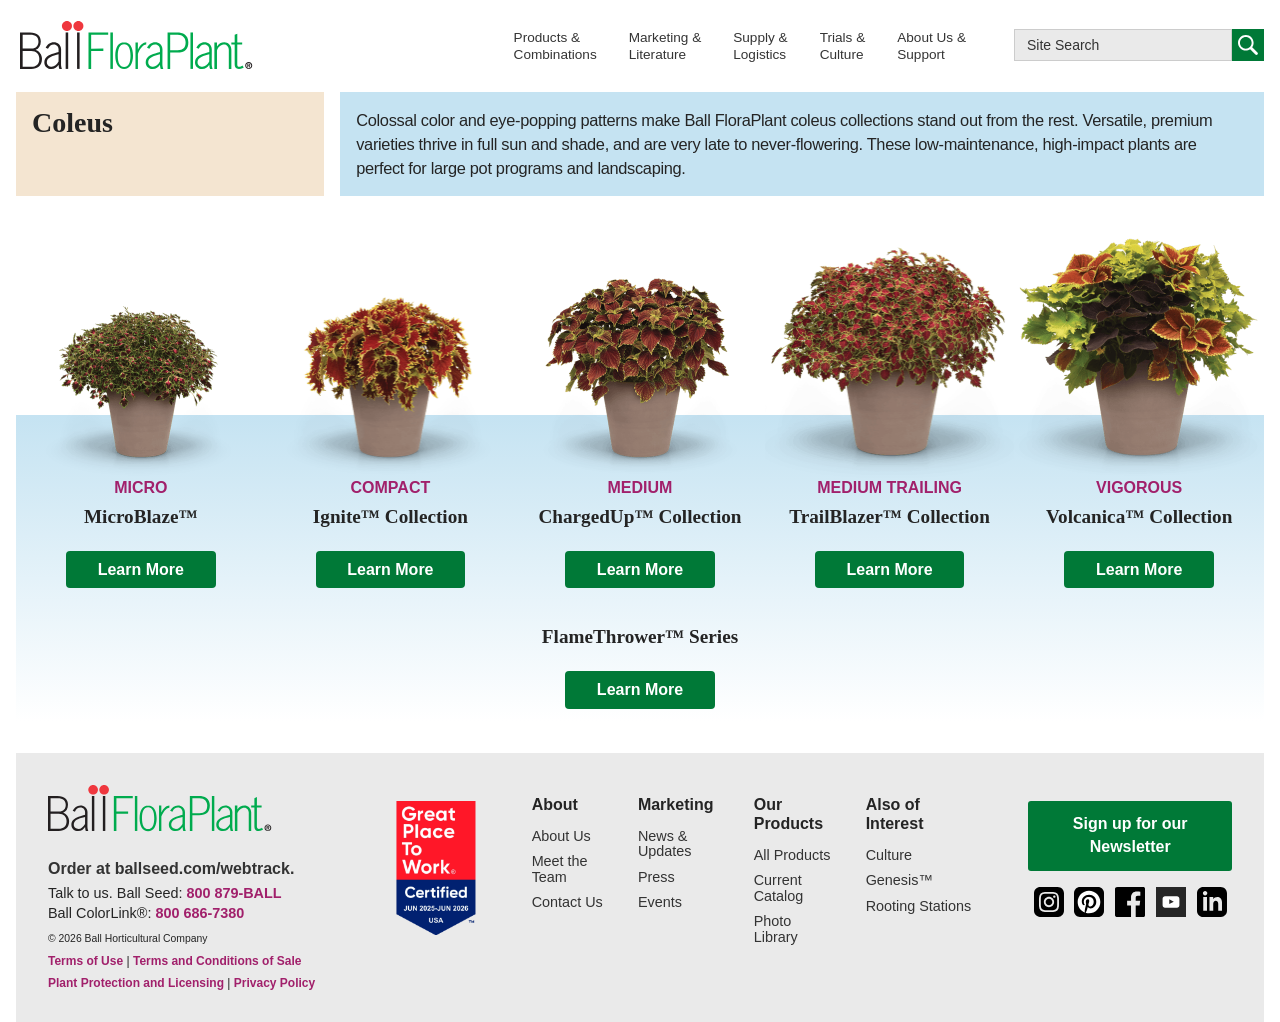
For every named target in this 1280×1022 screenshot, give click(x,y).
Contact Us (567, 902)
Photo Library (776, 929)
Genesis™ (899, 880)
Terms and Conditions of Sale (217, 961)
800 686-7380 (199, 913)
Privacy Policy (274, 983)
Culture (889, 855)
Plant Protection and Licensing (136, 983)
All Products (792, 855)
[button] (555, 45)
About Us (561, 836)
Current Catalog (779, 888)
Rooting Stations (919, 906)
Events (660, 902)
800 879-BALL (233, 893)
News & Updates (665, 844)
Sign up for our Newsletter (1130, 834)
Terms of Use (85, 961)
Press (656, 877)
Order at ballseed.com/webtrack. (171, 868)
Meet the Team (560, 869)
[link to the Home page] (134, 45)
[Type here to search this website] (1123, 45)
